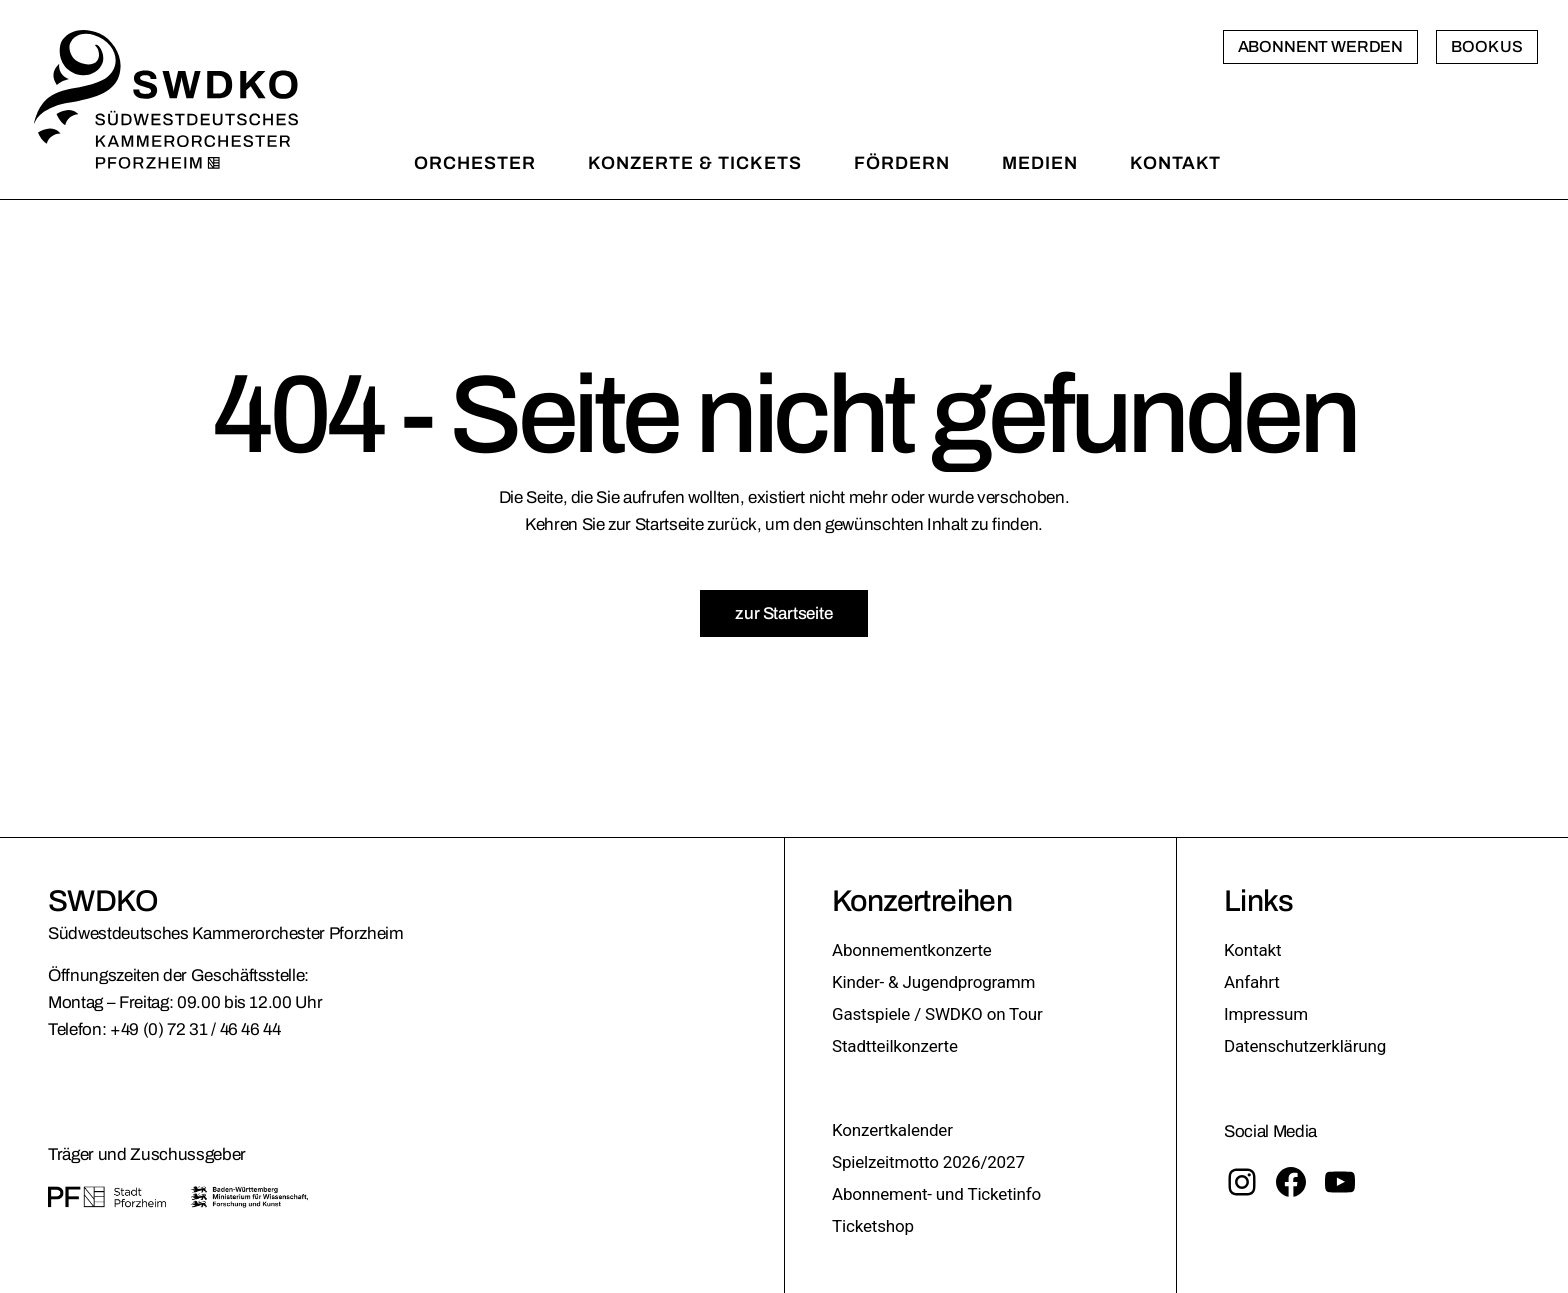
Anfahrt (1252, 982)
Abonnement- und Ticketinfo (936, 1194)
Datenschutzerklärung (1305, 1046)
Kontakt (1252, 950)
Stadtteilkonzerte (895, 1046)
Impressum (1266, 1014)
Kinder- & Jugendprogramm (933, 982)
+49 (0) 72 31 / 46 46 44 (195, 1029)
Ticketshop (873, 1226)
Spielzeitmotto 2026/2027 (928, 1162)
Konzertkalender (892, 1130)
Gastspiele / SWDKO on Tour (937, 1014)
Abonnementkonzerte (912, 950)
